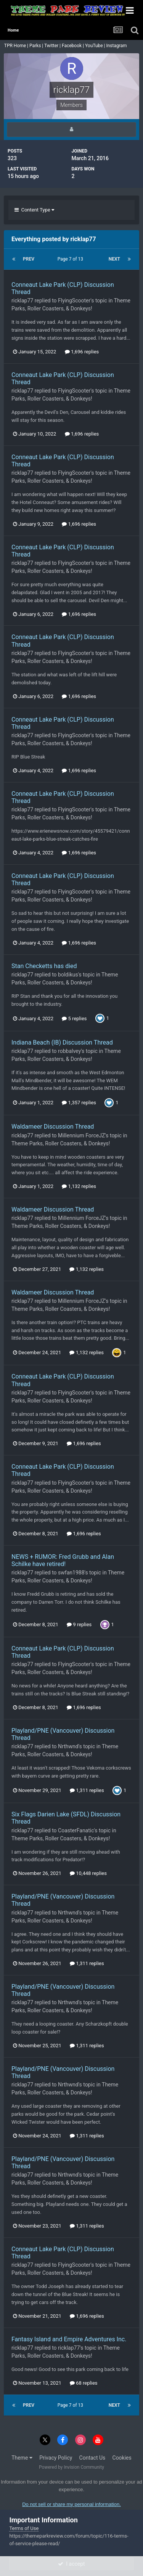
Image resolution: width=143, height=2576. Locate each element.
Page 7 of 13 (71, 259)
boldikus (68, 975)
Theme (21, 2458)
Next (114, 259)
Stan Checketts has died (44, 966)
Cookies (122, 2458)
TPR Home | (15, 45)
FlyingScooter (74, 300)
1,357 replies (79, 1102)
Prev (28, 259)
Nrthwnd (68, 1746)
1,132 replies (79, 1186)
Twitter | (53, 45)
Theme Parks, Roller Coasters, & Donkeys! (60, 1143)
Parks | (36, 45)
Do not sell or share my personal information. (71, 2504)
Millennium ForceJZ (81, 1135)
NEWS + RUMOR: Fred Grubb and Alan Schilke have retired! (62, 1560)
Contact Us (92, 2458)
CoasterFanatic (76, 1830)
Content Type (34, 210)
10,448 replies (88, 1873)
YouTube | (95, 45)
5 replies (74, 1018)
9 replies (79, 1624)
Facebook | (73, 45)
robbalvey (69, 1051)
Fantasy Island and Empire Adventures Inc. (68, 2339)
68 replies (83, 2383)
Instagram (117, 45)
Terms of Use (24, 2528)
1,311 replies (87, 1790)
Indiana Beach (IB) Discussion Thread (62, 1042)
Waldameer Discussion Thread (52, 1126)
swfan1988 (71, 1572)
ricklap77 (22, 300)
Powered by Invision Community (71, 2467)
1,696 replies (82, 352)
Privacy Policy (55, 2458)
